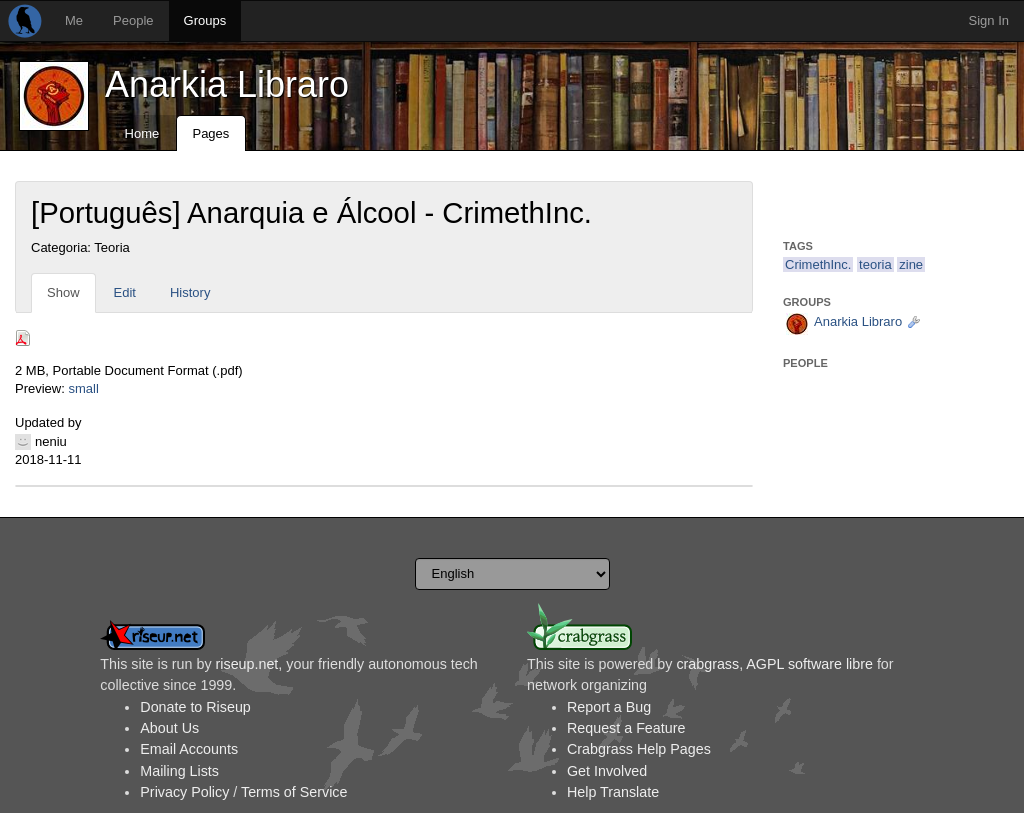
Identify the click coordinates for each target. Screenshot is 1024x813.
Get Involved (607, 771)
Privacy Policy (184, 792)
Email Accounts (189, 749)
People (133, 20)
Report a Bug (609, 707)
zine (911, 264)
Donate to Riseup (195, 707)
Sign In (989, 20)
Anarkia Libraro (227, 84)
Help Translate (613, 792)
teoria (875, 264)
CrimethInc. (818, 264)
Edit (125, 292)
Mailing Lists (179, 771)
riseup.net (247, 664)
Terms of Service (294, 792)
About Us (169, 728)
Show (63, 292)
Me (74, 20)
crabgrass (707, 664)
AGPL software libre (809, 664)
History (190, 292)
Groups (205, 20)
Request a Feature (626, 728)
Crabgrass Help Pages (639, 749)
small (83, 388)
